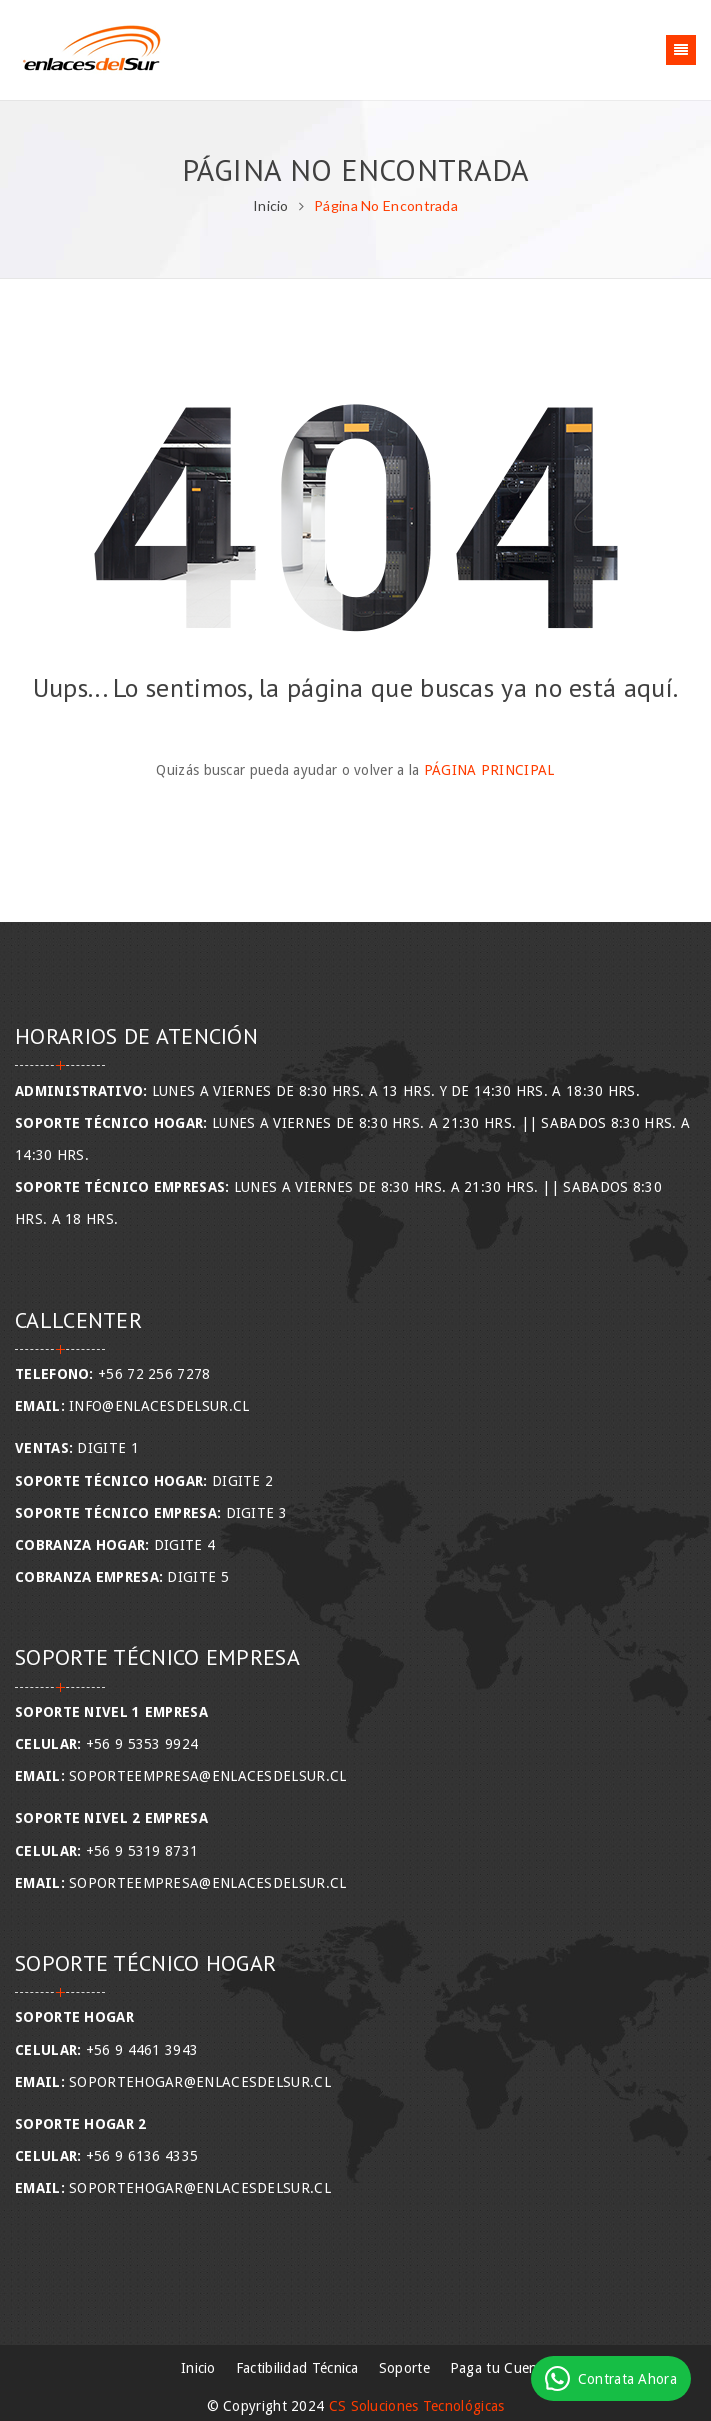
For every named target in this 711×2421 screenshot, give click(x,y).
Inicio (271, 205)
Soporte (404, 2368)
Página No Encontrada (386, 205)
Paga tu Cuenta (500, 2368)
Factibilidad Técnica (297, 2368)
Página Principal (489, 770)
